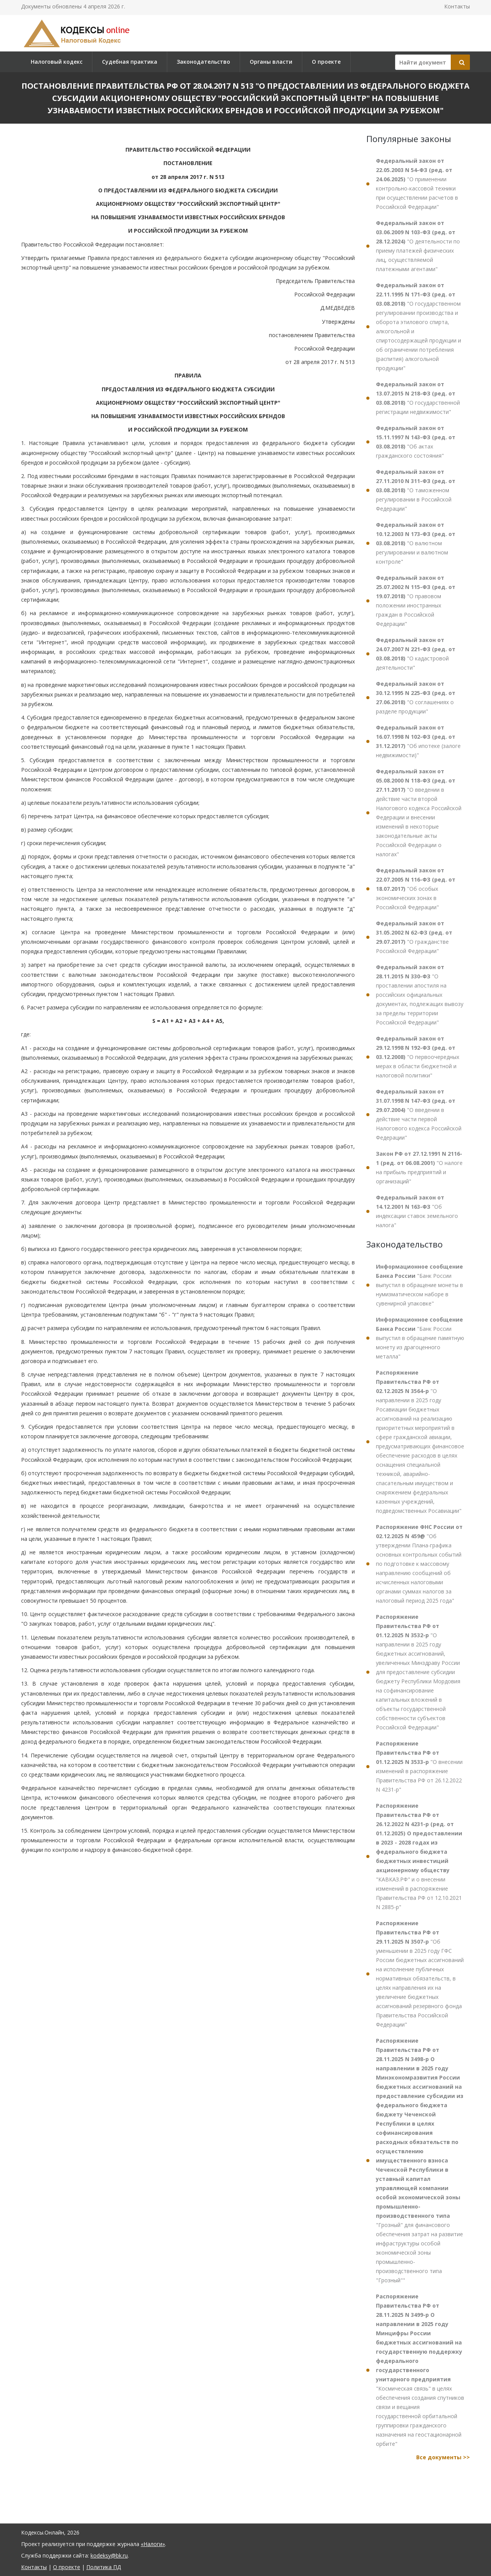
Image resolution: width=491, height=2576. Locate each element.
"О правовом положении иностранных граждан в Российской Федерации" (415, 600)
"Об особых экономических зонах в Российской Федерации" (415, 889)
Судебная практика (129, 61)
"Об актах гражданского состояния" (415, 441)
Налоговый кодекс (56, 61)
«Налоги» (153, 2544)
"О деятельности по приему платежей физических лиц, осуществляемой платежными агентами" (418, 246)
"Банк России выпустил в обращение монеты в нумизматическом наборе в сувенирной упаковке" (419, 1285)
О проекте (326, 61)
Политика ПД (103, 2567)
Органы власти (271, 61)
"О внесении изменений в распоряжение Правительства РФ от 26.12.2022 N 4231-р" (419, 1766)
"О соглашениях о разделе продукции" (415, 697)
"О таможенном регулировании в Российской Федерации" (415, 490)
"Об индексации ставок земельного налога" (417, 1211)
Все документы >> (443, 2457)
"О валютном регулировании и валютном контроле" (415, 543)
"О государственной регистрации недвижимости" (418, 398)
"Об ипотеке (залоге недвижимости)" (418, 741)
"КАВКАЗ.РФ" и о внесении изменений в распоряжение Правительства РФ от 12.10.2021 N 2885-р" (419, 1856)
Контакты (457, 6)
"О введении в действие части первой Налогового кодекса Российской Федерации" (418, 1114)
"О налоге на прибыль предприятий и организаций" (419, 1167)
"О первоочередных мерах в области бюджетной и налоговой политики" (417, 1057)
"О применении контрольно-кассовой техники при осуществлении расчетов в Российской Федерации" (417, 183)
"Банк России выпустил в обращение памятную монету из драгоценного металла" (420, 1338)
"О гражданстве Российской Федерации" (414, 937)
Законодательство (203, 61)
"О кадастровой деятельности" (415, 653)
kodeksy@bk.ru (109, 2555)
